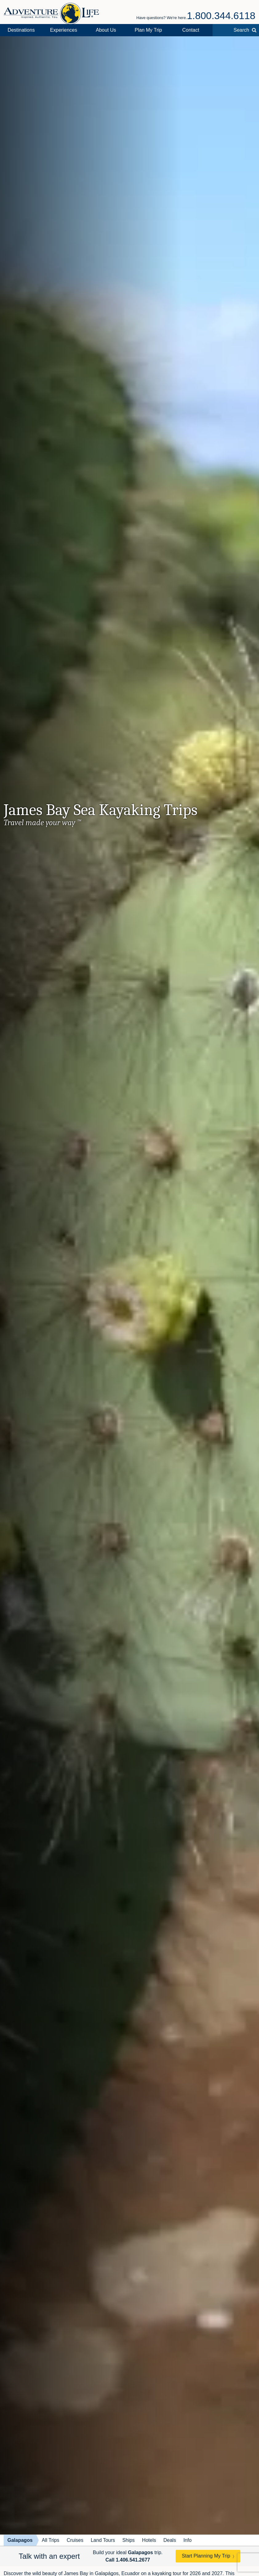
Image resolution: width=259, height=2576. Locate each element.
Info (187, 2540)
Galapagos (20, 2540)
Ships (128, 2540)
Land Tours (103, 2540)
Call (128, 2559)
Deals (169, 2540)
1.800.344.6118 (221, 15)
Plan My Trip (148, 30)
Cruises (75, 2540)
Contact (190, 30)
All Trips (50, 2540)
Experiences (63, 30)
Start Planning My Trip (206, 2555)
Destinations (21, 30)
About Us (106, 30)
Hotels (149, 2540)
